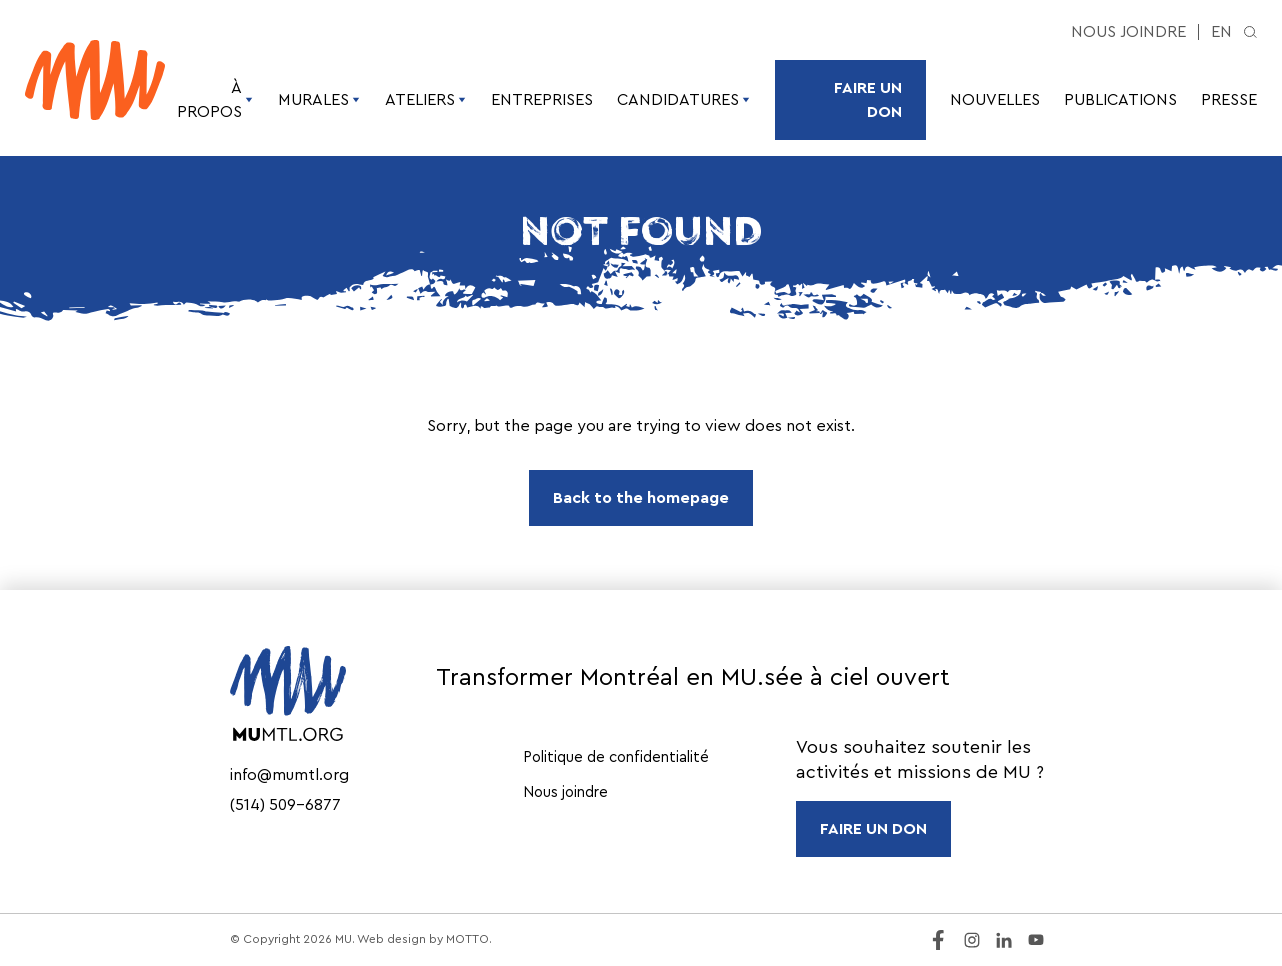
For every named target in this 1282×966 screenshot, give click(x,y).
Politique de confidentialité (616, 757)
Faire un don (868, 100)
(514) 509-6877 (285, 805)
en (1221, 32)
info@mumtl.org (289, 775)
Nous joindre (1128, 32)
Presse (1229, 100)
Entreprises (542, 100)
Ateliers (426, 100)
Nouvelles (995, 100)
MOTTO (467, 939)
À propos (215, 100)
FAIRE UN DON (873, 829)
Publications (1120, 100)
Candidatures (684, 100)
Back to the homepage (641, 498)
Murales (319, 100)
